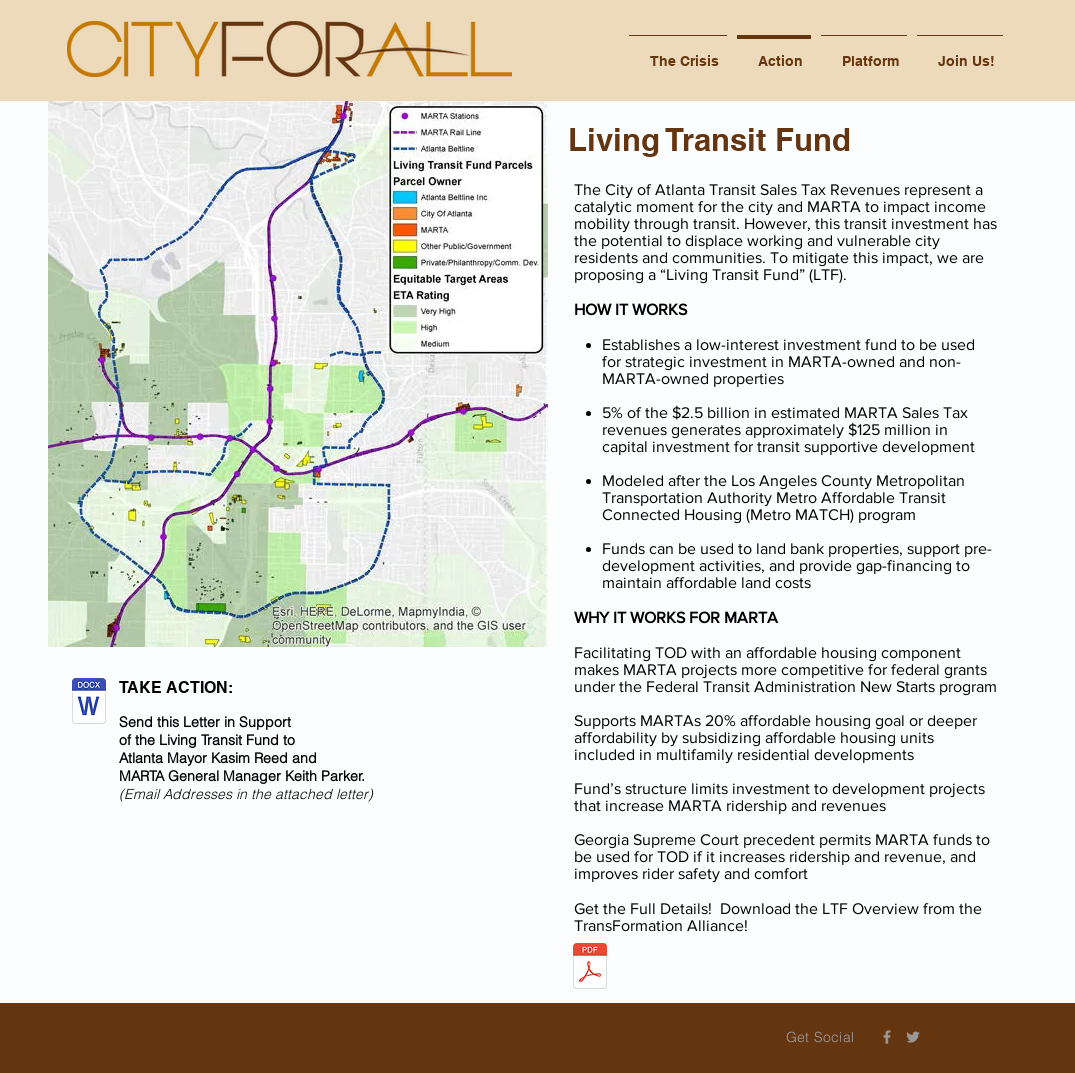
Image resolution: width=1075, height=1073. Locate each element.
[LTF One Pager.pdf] (590, 968)
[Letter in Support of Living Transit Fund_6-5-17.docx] (89, 703)
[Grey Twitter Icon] (913, 1037)
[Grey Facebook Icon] (887, 1037)
